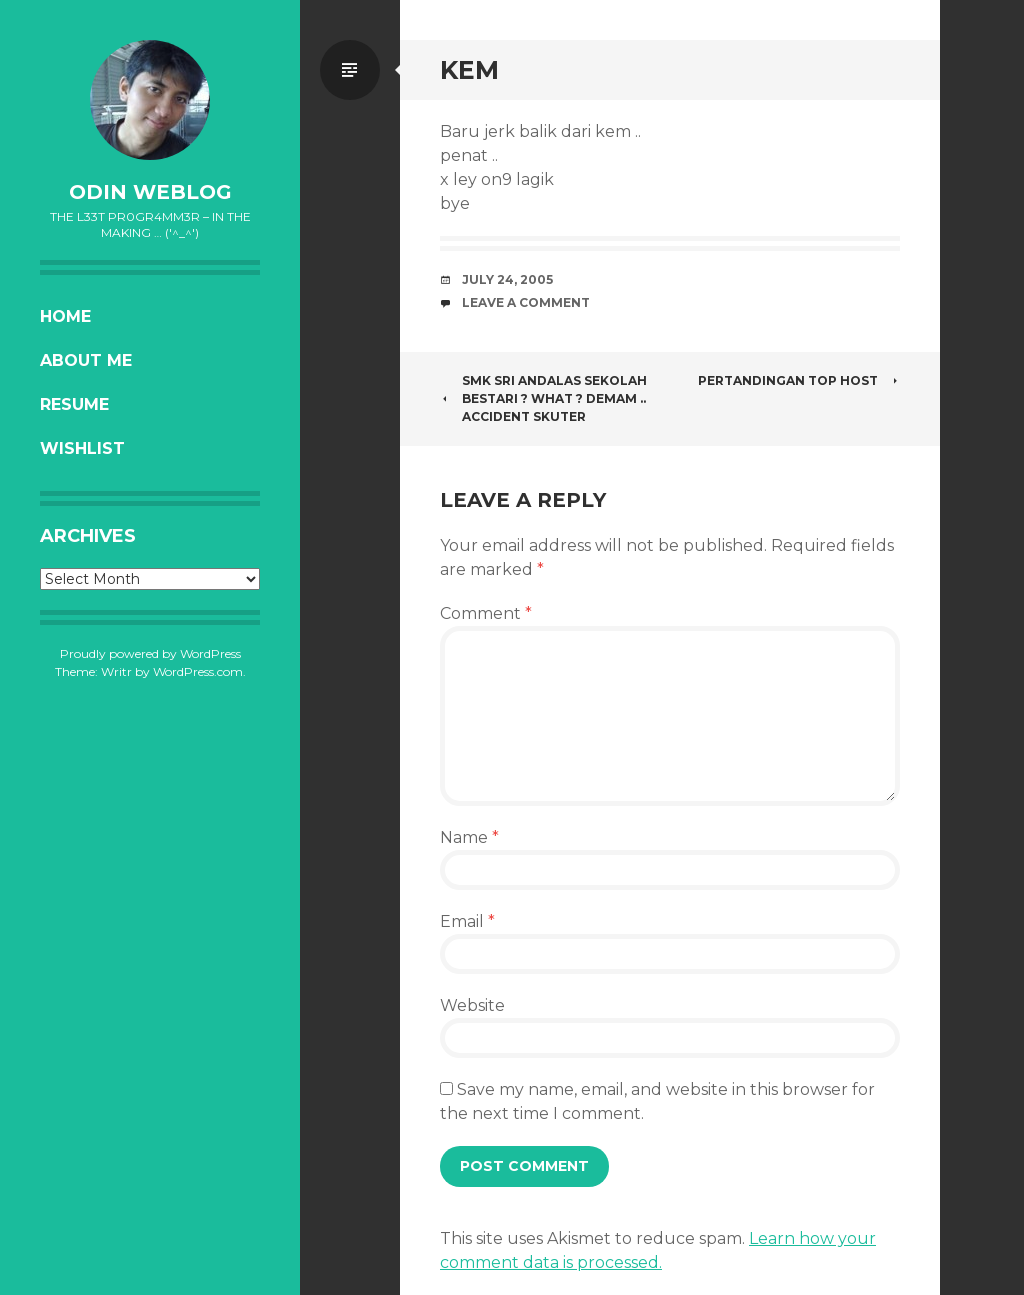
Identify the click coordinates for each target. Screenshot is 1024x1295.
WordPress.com (198, 671)
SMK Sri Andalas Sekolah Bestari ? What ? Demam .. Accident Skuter (543, 398)
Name (469, 837)
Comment (486, 613)
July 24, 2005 (507, 279)
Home (65, 316)
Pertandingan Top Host (799, 380)
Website (472, 1005)
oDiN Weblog (150, 192)
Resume (74, 404)
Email (467, 921)
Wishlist (82, 448)
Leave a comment (526, 302)
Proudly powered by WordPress (150, 653)
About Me (86, 360)
